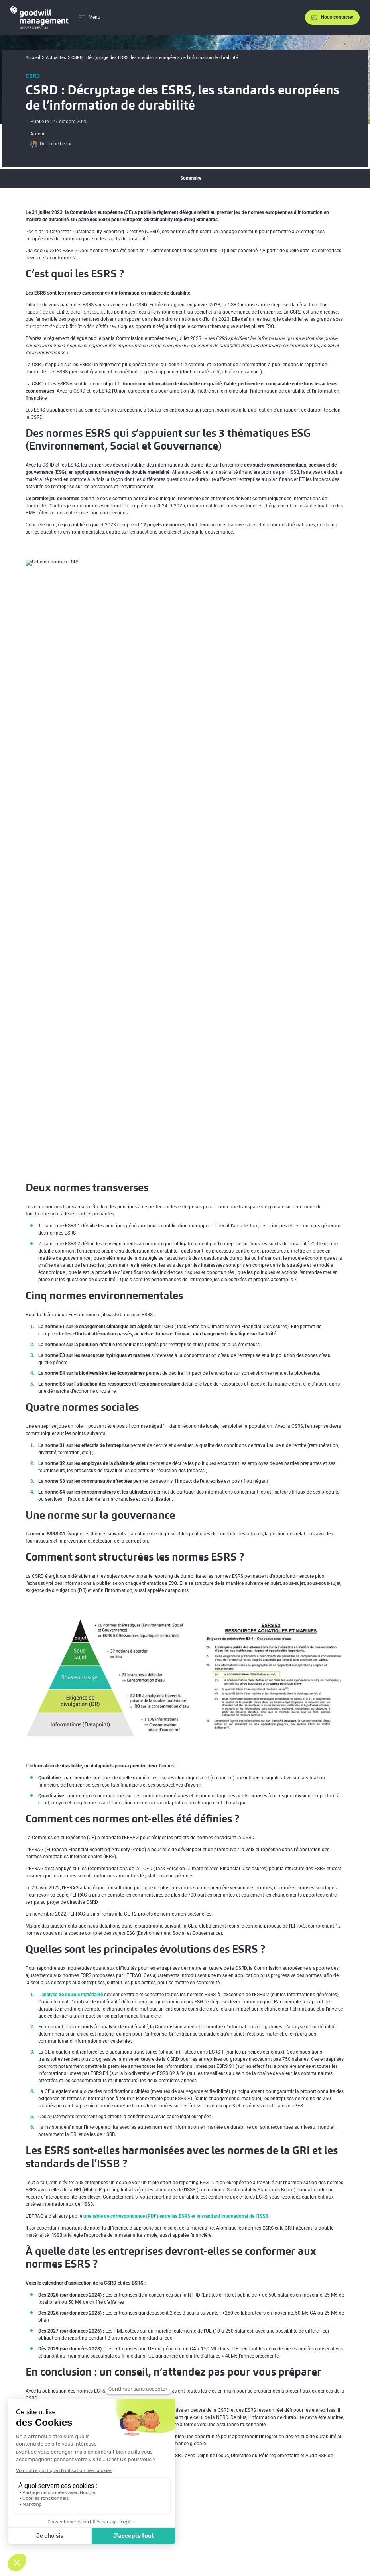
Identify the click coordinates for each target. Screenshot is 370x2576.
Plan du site (242, 2539)
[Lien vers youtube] (335, 2486)
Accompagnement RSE (221, 2487)
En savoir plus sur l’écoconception (314, 2518)
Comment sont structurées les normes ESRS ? (70, 295)
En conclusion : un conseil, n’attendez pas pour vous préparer (87, 375)
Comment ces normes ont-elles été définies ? (69, 311)
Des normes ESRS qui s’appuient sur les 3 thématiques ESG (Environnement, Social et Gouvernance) (128, 216)
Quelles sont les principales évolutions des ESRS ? (75, 327)
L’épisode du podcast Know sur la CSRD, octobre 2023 (108, 2258)
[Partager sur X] (301, 2414)
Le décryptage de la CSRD (77, 2269)
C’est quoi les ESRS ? (44, 200)
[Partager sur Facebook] (282, 2414)
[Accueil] (39, 17)
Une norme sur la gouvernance (54, 280)
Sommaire (190, 178)
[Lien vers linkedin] (320, 2486)
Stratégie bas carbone (221, 2469)
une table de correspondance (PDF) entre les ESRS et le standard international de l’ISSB (175, 1854)
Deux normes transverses (48, 232)
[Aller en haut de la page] (347, 2462)
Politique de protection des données (190, 2539)
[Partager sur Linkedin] (320, 2414)
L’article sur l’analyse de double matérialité (95, 2279)
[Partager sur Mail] (340, 2414)
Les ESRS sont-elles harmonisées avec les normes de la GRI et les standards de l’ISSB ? (114, 343)
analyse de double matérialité (72, 1633)
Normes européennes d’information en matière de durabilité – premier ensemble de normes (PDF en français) (165, 2247)
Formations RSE (215, 2478)
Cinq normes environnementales (56, 248)
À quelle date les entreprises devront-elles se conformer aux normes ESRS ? (102, 359)
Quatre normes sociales (46, 264)
